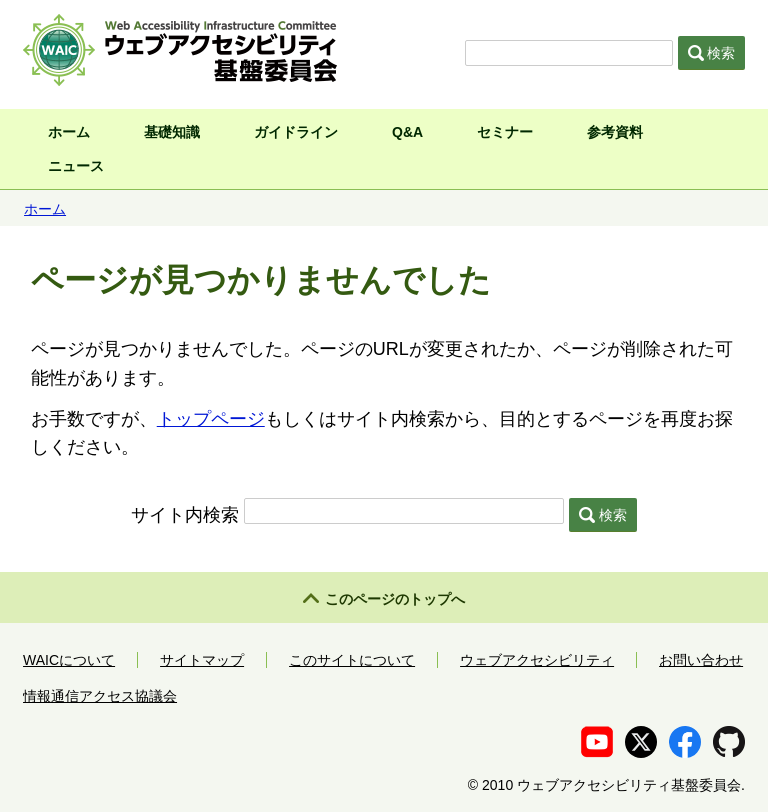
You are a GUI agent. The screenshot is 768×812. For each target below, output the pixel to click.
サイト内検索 (185, 515)
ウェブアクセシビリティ (537, 660)
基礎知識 (172, 132)
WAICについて (69, 660)
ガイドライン (296, 132)
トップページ (211, 419)
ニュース (76, 166)
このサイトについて (352, 660)
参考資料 (615, 132)
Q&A (407, 132)
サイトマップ (202, 660)
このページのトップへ (395, 599)
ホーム (69, 132)
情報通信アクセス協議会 (100, 696)
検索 (712, 53)
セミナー (505, 132)
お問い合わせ (701, 660)
